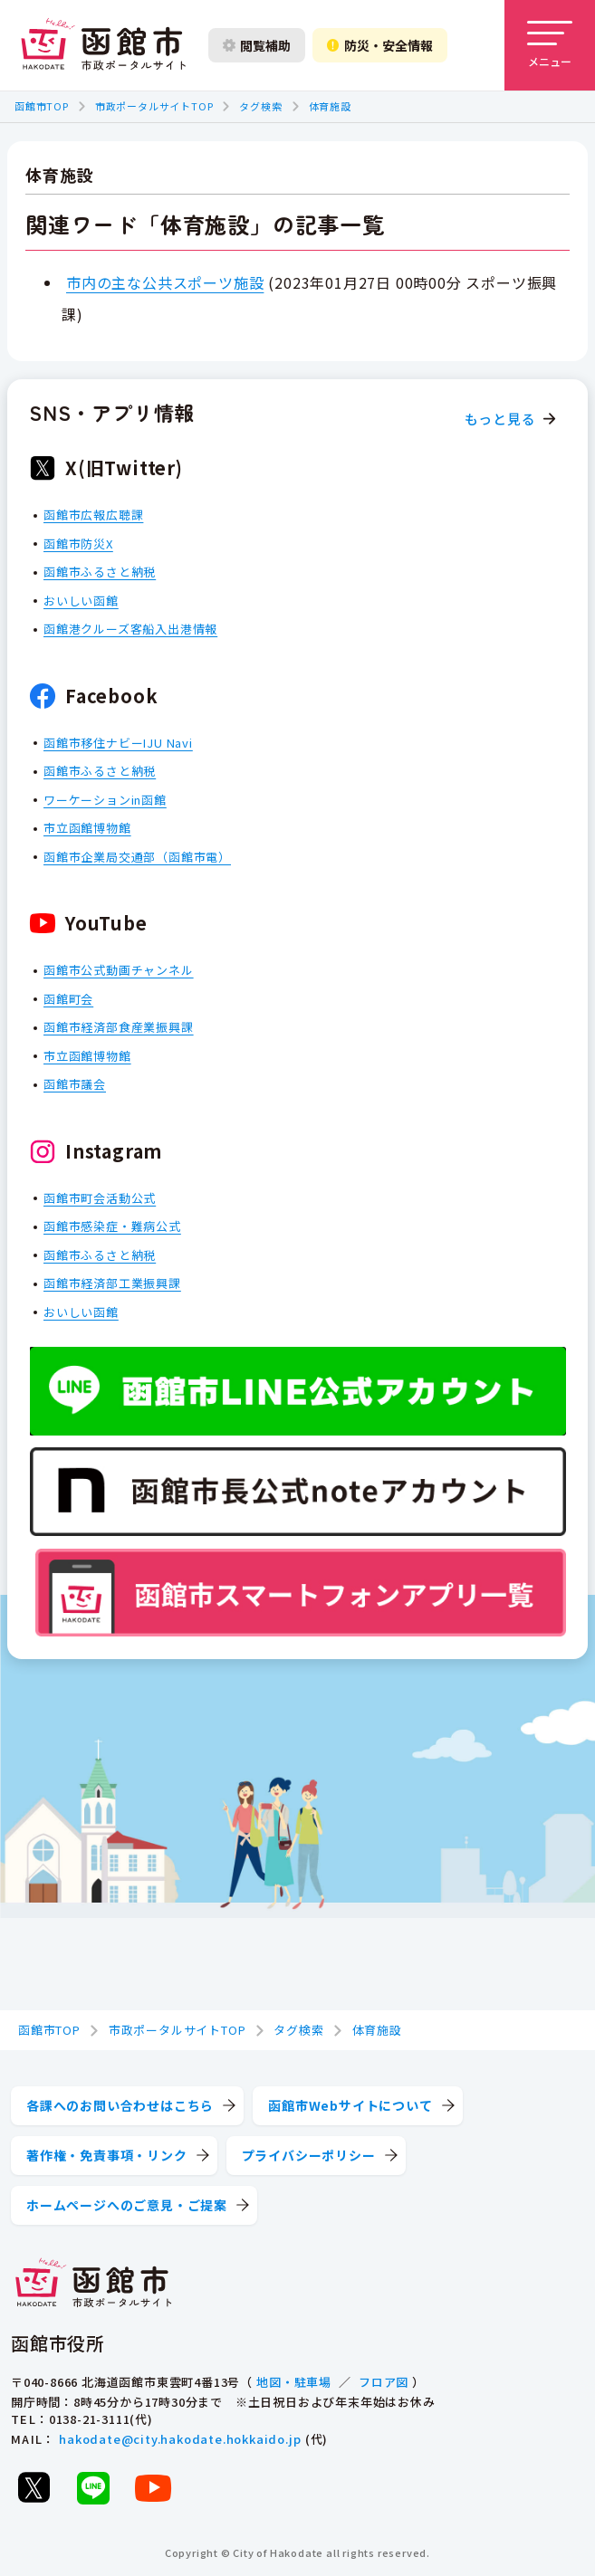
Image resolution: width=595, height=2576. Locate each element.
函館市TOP (41, 106)
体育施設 (330, 106)
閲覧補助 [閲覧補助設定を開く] (257, 45)
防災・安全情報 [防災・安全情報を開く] (380, 45)
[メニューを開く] (549, 45)
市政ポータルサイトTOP (154, 106)
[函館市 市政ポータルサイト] (103, 45)
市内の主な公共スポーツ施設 (165, 282)
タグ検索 (260, 106)
